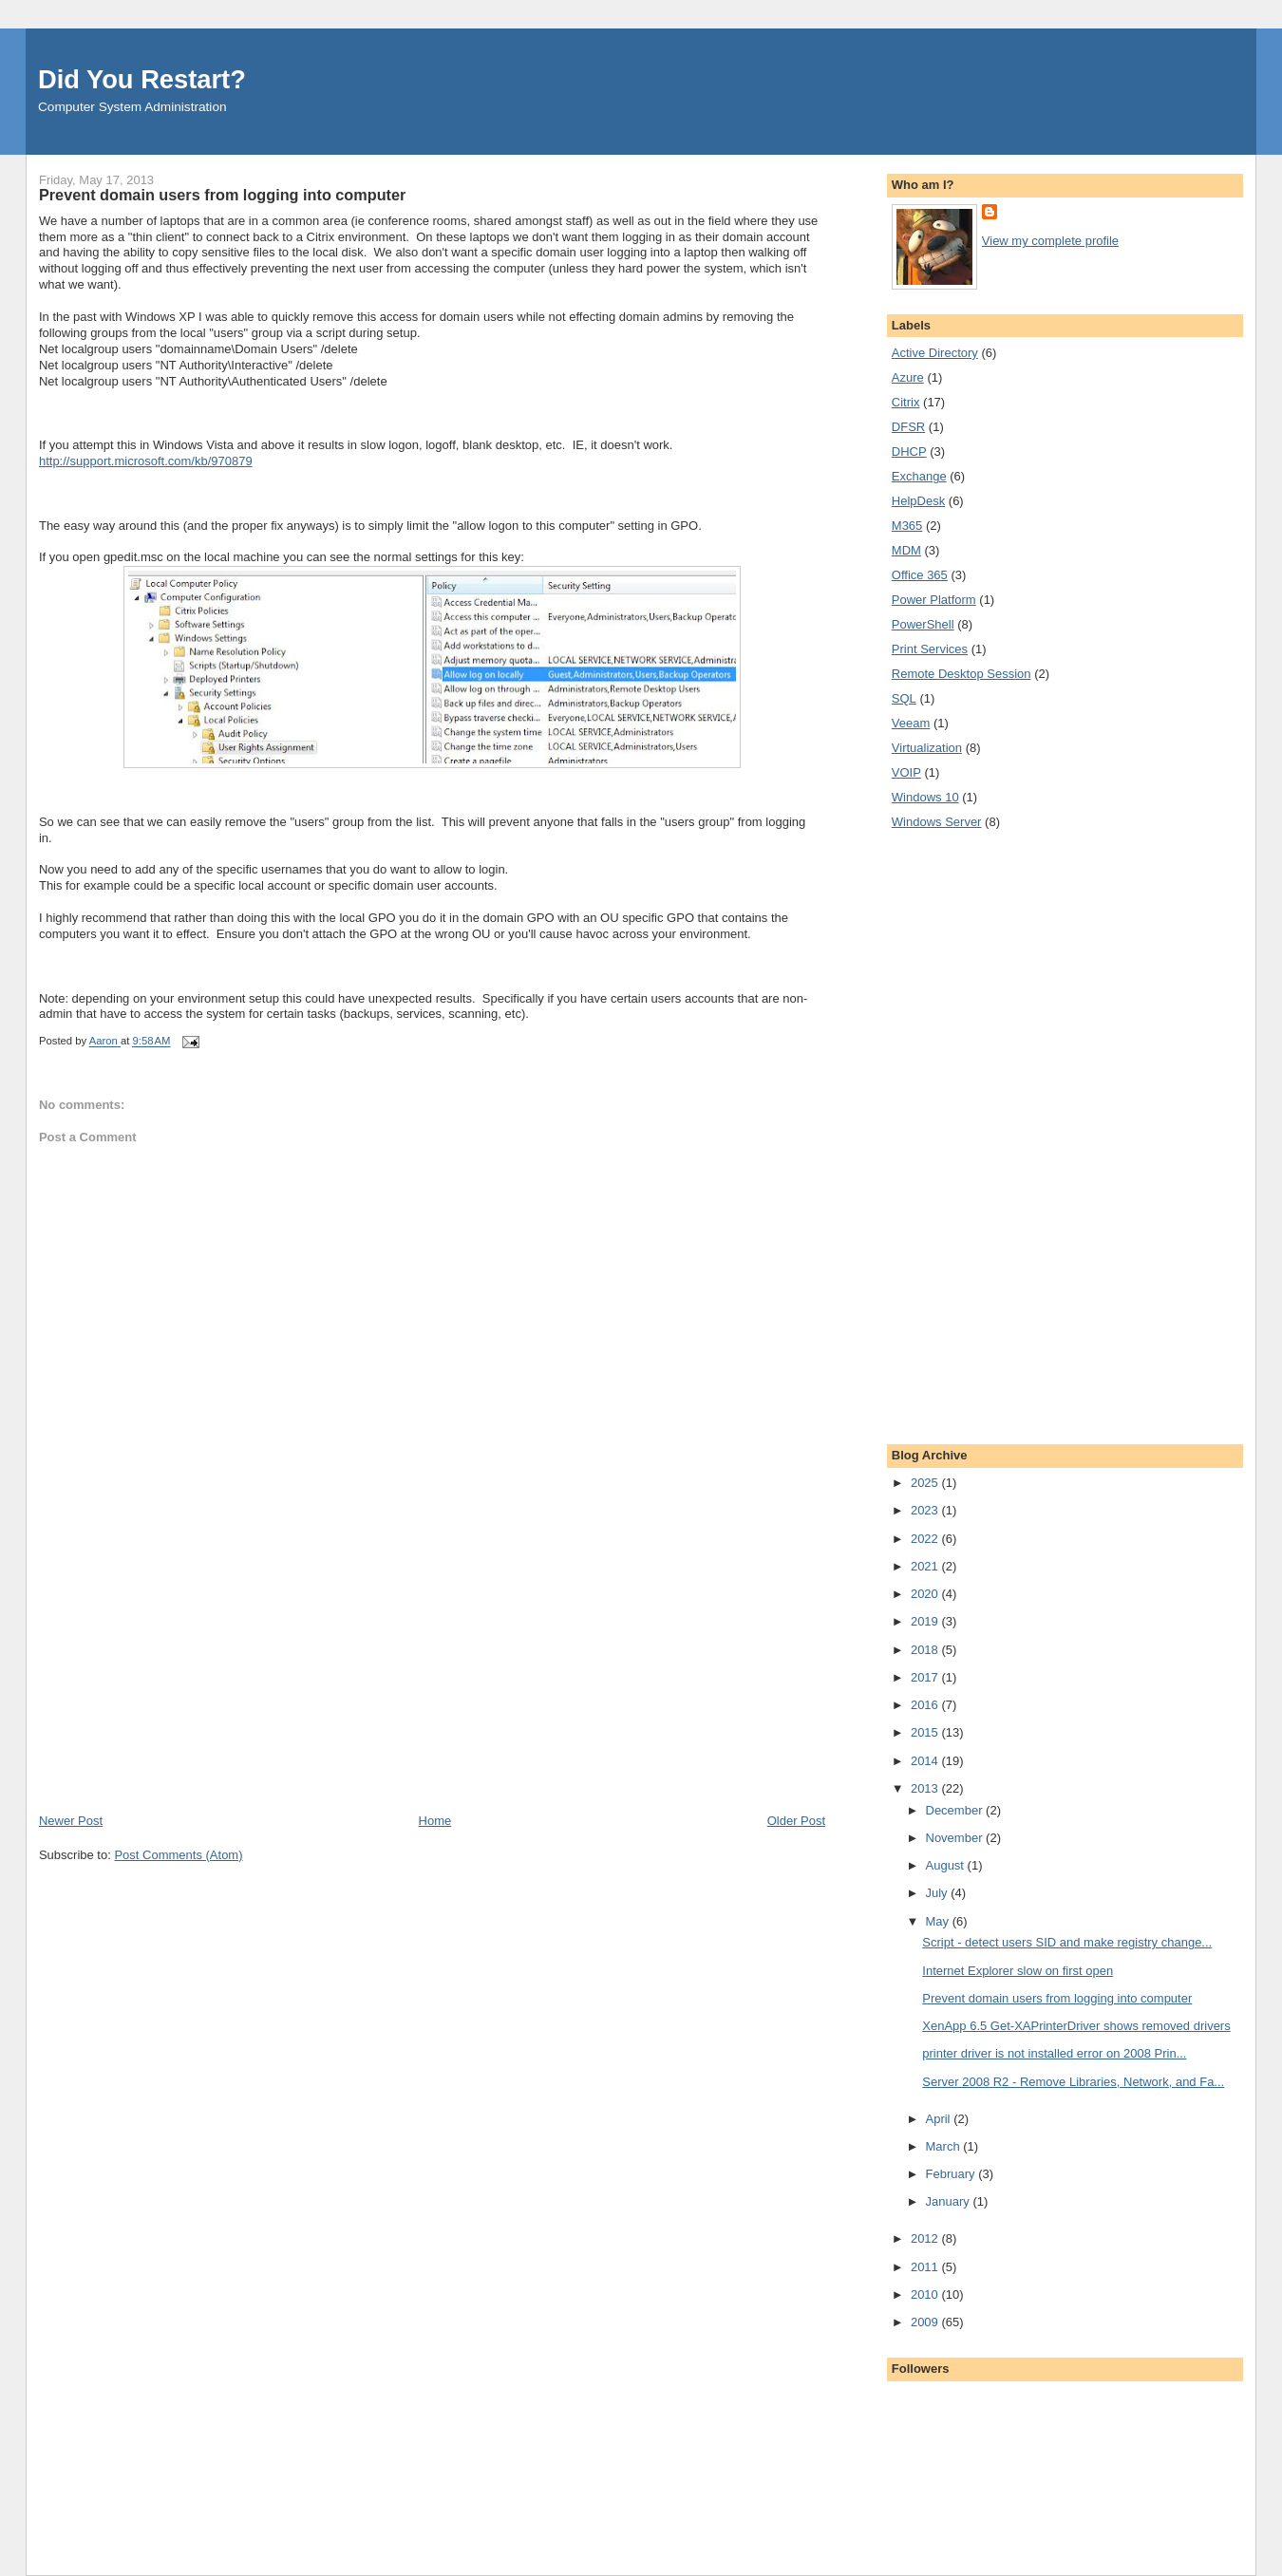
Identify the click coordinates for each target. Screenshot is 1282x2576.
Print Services (930, 649)
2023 (926, 1510)
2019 (926, 1621)
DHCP (909, 451)
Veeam (911, 723)
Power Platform (934, 599)
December (956, 1810)
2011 (926, 2267)
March (945, 2146)
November (956, 1838)
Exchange (919, 476)
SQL (904, 698)
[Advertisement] (181, 1679)
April (940, 2119)
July (939, 1893)
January (949, 2201)
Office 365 (920, 575)
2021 (926, 1566)
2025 (926, 1483)
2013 (926, 1788)
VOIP (906, 772)
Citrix (906, 402)
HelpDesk (918, 501)
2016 (926, 1705)
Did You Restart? (142, 79)
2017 (926, 1677)
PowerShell (923, 624)
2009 (926, 2322)
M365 (907, 525)
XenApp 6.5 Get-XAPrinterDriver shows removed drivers (1076, 2026)
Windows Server (937, 822)
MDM (906, 550)
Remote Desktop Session (961, 674)
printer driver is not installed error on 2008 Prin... (1054, 2053)
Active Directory (935, 353)
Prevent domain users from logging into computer (1057, 1998)
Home (435, 1821)
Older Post (796, 1821)
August (947, 1865)
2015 (926, 1732)
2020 (926, 1594)
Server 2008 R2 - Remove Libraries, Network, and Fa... (1073, 2082)
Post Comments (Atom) (178, 1855)
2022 (926, 1539)
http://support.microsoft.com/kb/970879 (146, 461)
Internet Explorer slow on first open (1017, 1971)
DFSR (908, 427)
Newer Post (71, 1821)
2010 (926, 2294)
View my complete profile (1050, 241)
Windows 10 (925, 797)
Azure (908, 377)
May (939, 1921)
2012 (926, 2238)
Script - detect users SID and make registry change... (1067, 1942)
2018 (926, 1650)
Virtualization (927, 748)
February (952, 2174)
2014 (926, 1761)
